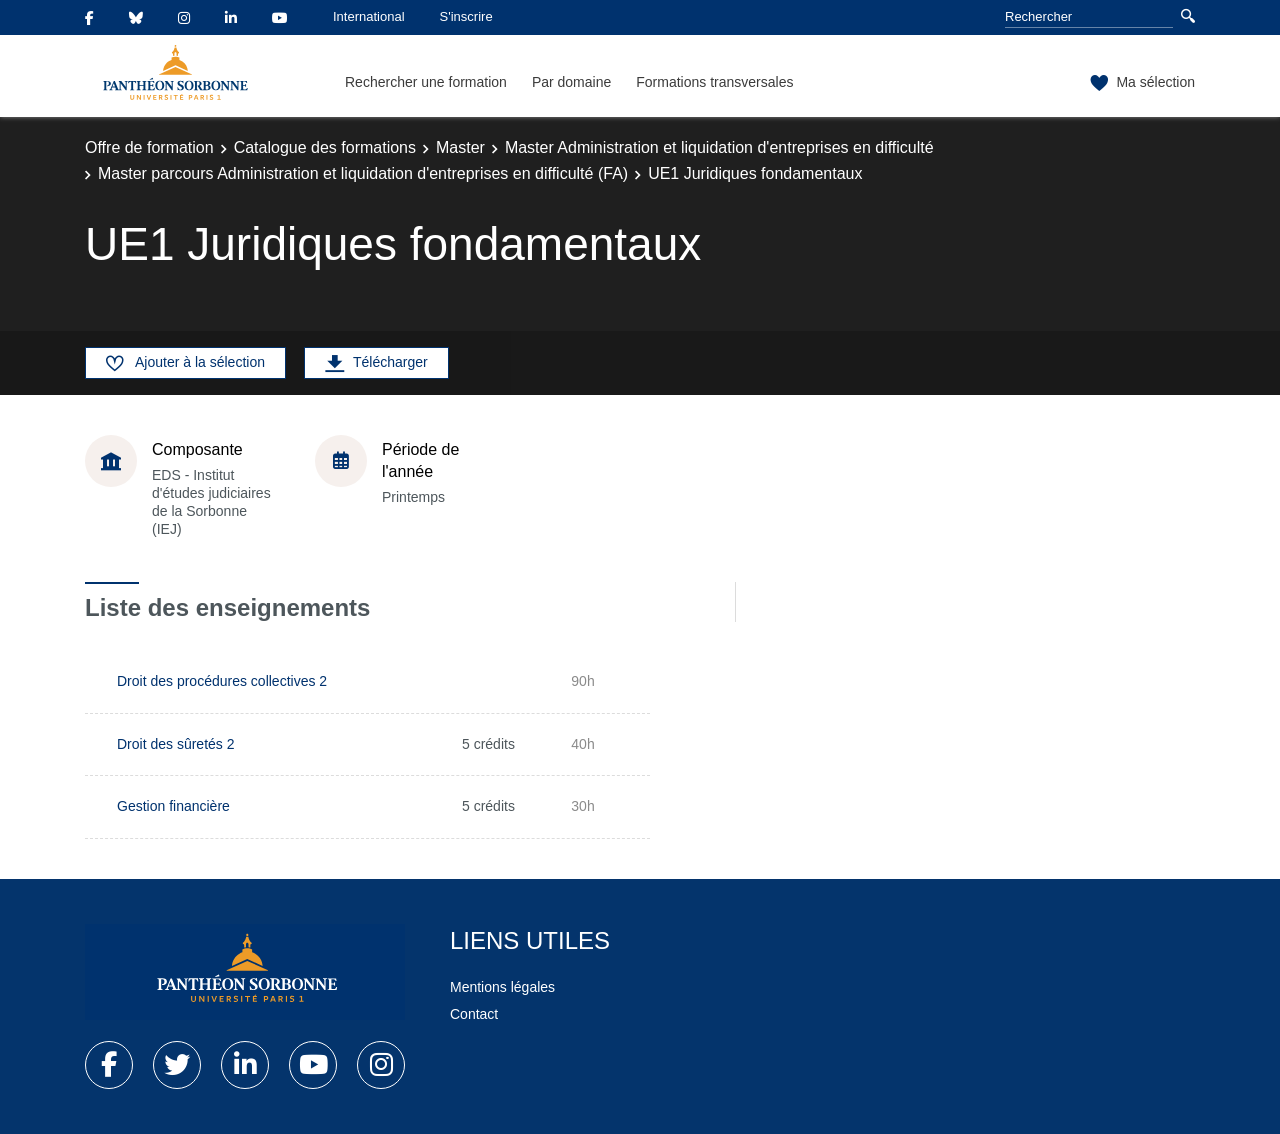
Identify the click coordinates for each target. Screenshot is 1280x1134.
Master (460, 147)
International (369, 16)
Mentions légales (502, 987)
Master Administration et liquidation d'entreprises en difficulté (719, 147)
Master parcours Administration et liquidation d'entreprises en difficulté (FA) (363, 173)
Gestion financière (173, 806)
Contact (474, 1014)
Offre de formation (149, 147)
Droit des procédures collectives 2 (222, 681)
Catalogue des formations (325, 147)
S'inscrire (466, 16)
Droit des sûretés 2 (176, 744)
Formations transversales (714, 82)
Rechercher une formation (426, 82)
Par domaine (571, 82)
